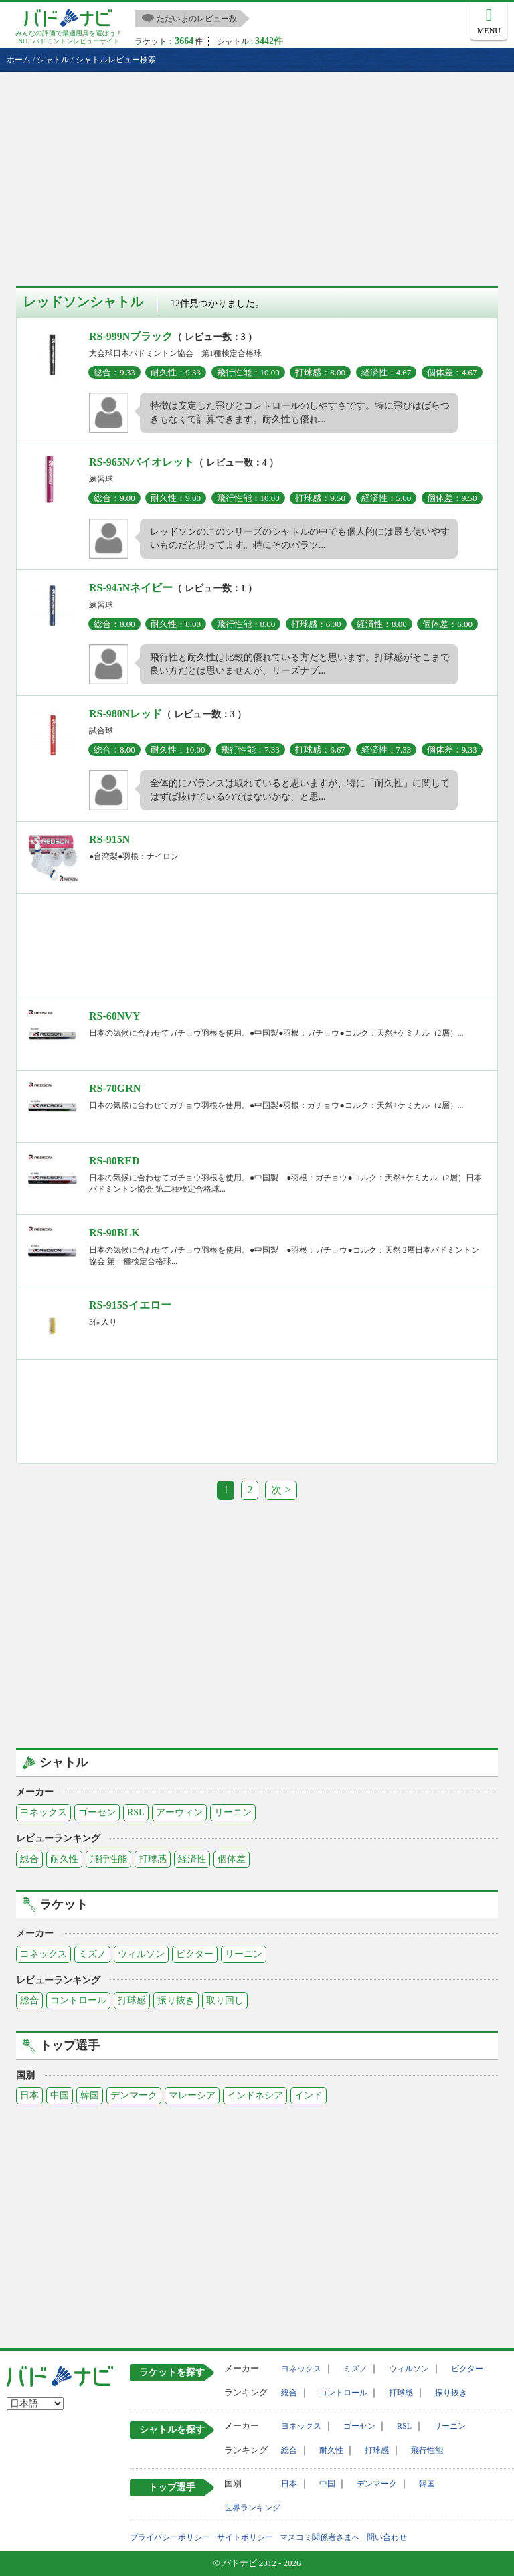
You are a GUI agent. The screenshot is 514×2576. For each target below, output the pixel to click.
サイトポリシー (245, 2537)
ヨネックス (43, 1812)
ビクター (194, 1954)
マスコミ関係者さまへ (320, 2537)
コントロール (78, 2000)
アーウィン (179, 1812)
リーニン (233, 1812)
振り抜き (176, 2000)
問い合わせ (387, 2537)
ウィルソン (141, 1954)
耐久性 (64, 1859)
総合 (29, 1859)
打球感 (153, 1859)
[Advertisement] (257, 172)
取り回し (225, 2000)
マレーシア (192, 2095)
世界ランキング (252, 2507)
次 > (280, 1489)
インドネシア (255, 2095)
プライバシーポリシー (170, 2537)
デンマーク (133, 2095)
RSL (136, 1812)
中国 (59, 2095)
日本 (29, 2095)
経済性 (192, 1859)
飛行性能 (108, 1859)
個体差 (232, 1859)
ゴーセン (97, 1812)
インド (308, 2095)
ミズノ (92, 1954)
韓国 (89, 2095)
